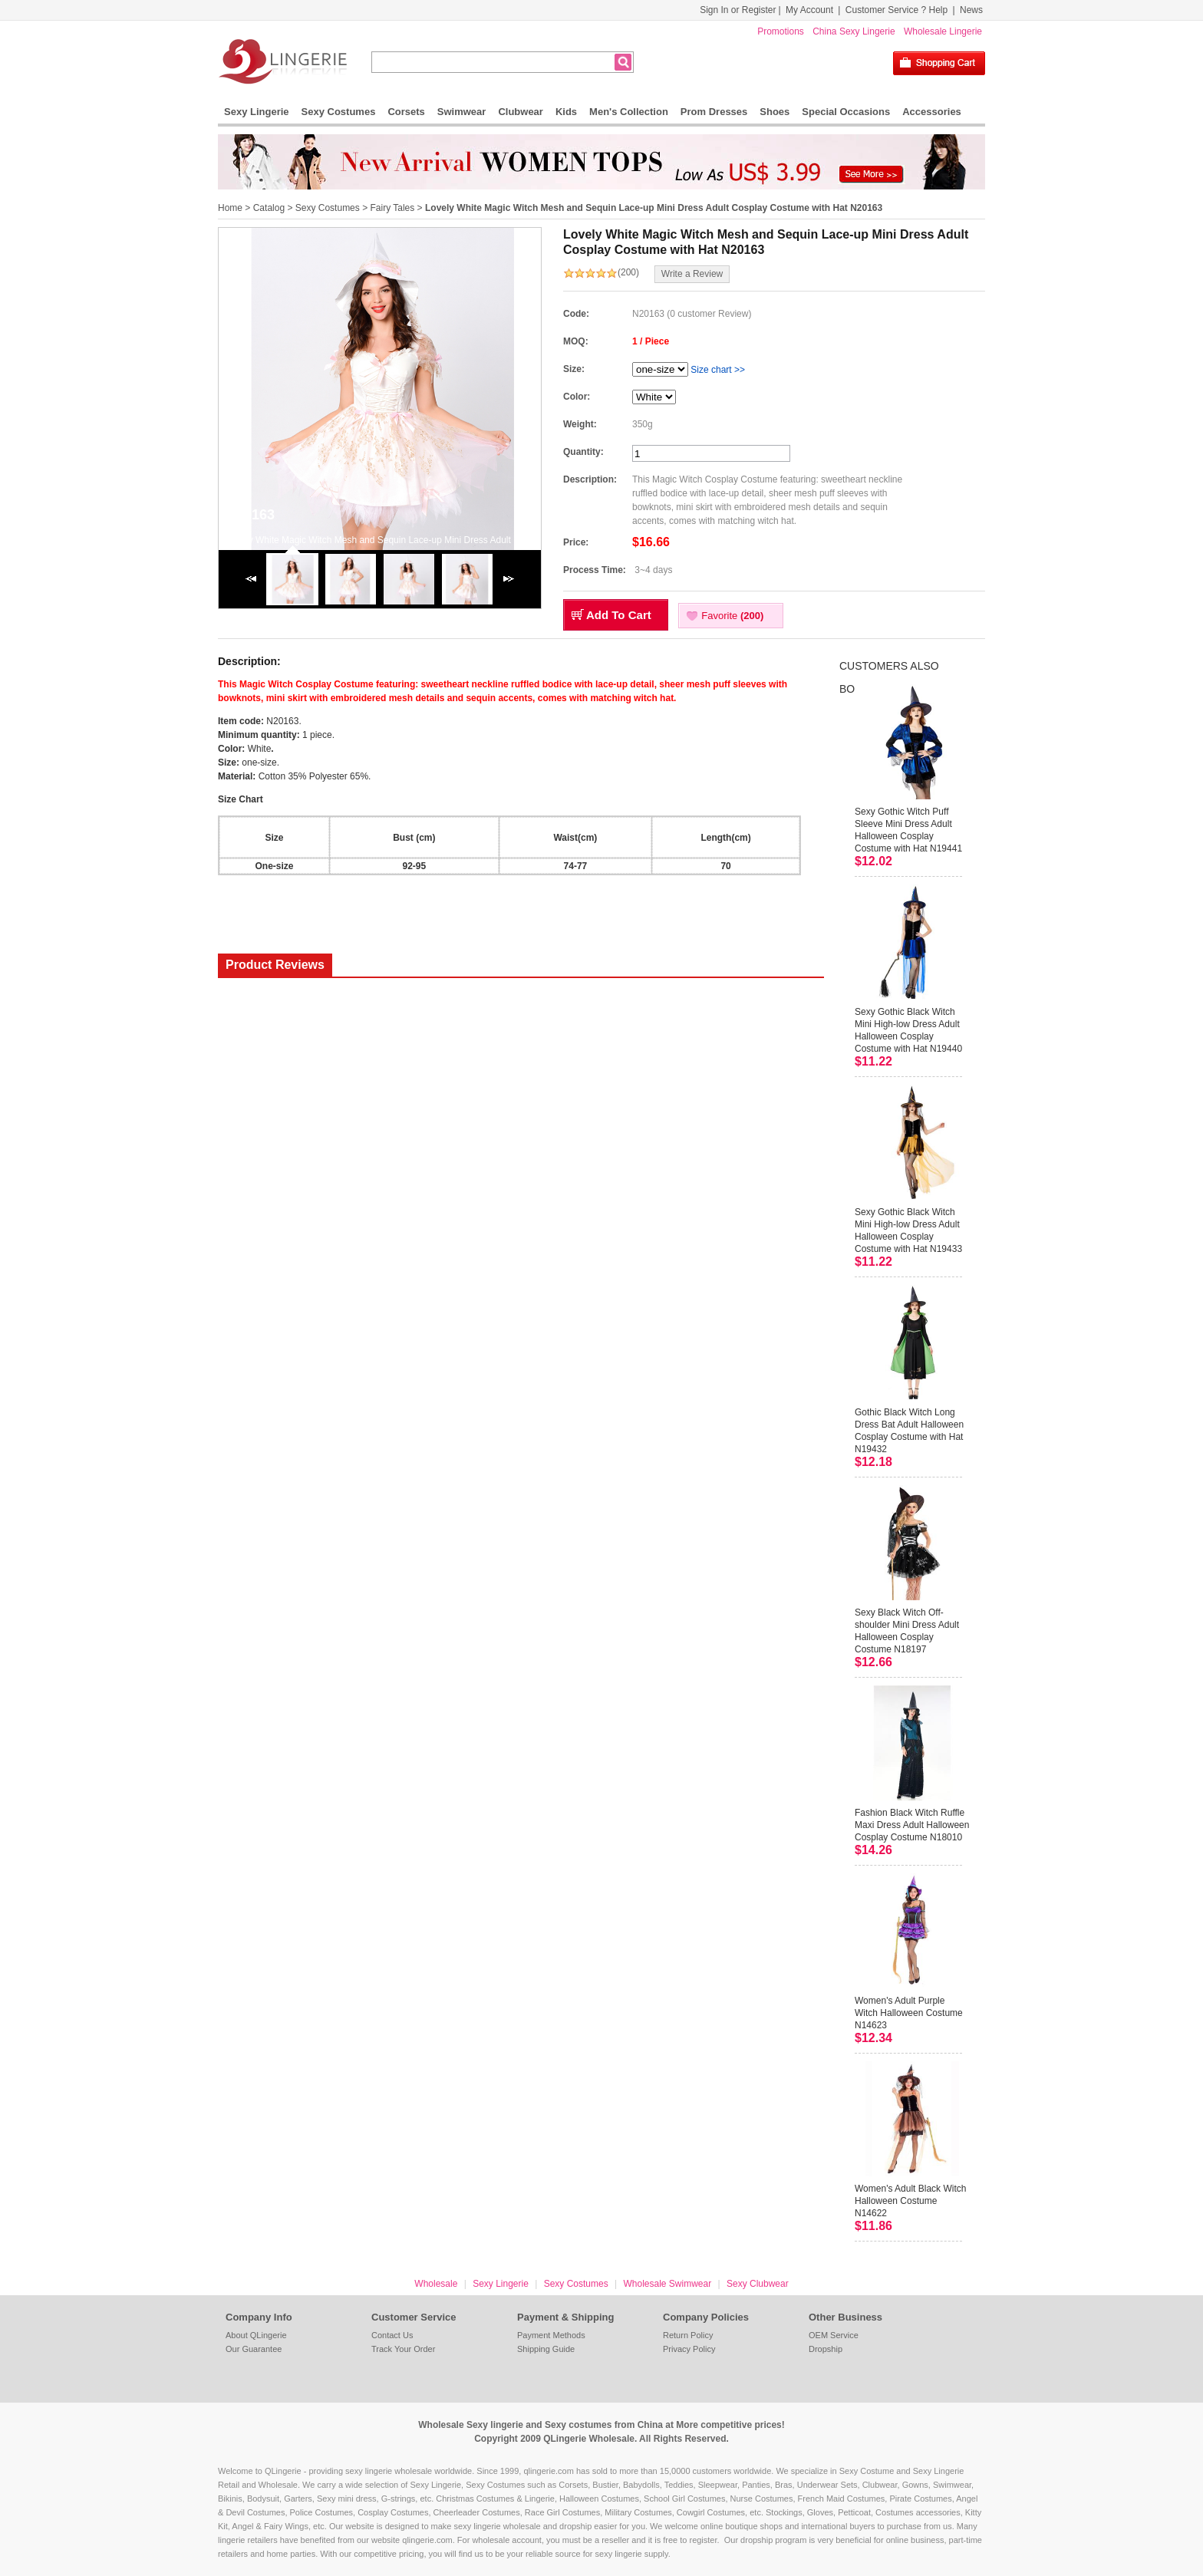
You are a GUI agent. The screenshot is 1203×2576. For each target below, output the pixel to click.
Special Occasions (846, 111)
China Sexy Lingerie (853, 31)
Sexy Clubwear (758, 2283)
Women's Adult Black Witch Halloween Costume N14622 (910, 2201)
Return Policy (688, 2335)
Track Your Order (403, 2349)
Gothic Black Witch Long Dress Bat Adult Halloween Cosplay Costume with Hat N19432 (909, 1430)
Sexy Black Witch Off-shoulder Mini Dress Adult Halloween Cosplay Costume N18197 (907, 1631)
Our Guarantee (254, 2349)
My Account (809, 10)
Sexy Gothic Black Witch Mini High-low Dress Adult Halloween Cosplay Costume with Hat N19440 (908, 1030)
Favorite (732, 615)
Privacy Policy (689, 2349)
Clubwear (520, 111)
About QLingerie (256, 2335)
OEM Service (834, 2335)
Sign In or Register (738, 10)
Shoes (774, 111)
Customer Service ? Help (896, 10)
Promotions (780, 31)
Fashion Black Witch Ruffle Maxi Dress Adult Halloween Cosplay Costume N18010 (912, 1825)
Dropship (825, 2349)
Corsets (405, 111)
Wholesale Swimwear (667, 2283)
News (971, 10)
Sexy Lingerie (256, 111)
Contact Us (392, 2335)
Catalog (269, 208)
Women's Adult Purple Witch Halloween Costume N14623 (909, 2013)
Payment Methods (551, 2335)
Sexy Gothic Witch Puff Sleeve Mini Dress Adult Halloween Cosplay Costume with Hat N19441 (908, 830)
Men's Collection (628, 111)
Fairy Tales (392, 208)
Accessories (931, 111)
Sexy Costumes (339, 111)
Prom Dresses (714, 111)
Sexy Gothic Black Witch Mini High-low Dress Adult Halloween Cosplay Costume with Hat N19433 (908, 1230)
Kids (566, 111)
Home (230, 208)
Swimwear (461, 111)
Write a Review (692, 273)
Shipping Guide (546, 2349)
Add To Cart (618, 614)
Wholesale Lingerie (943, 31)
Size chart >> (717, 369)
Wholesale (435, 2283)
